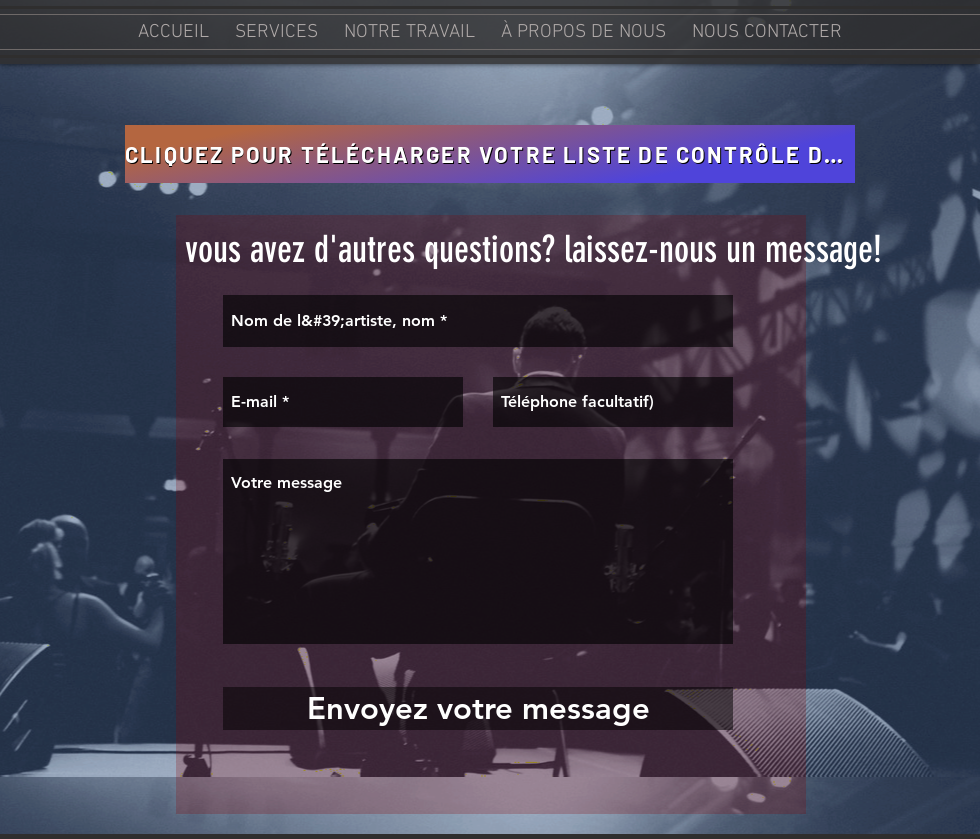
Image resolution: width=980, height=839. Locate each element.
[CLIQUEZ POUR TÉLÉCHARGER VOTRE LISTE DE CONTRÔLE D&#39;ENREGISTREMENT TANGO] (490, 154)
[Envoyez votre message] (478, 708)
